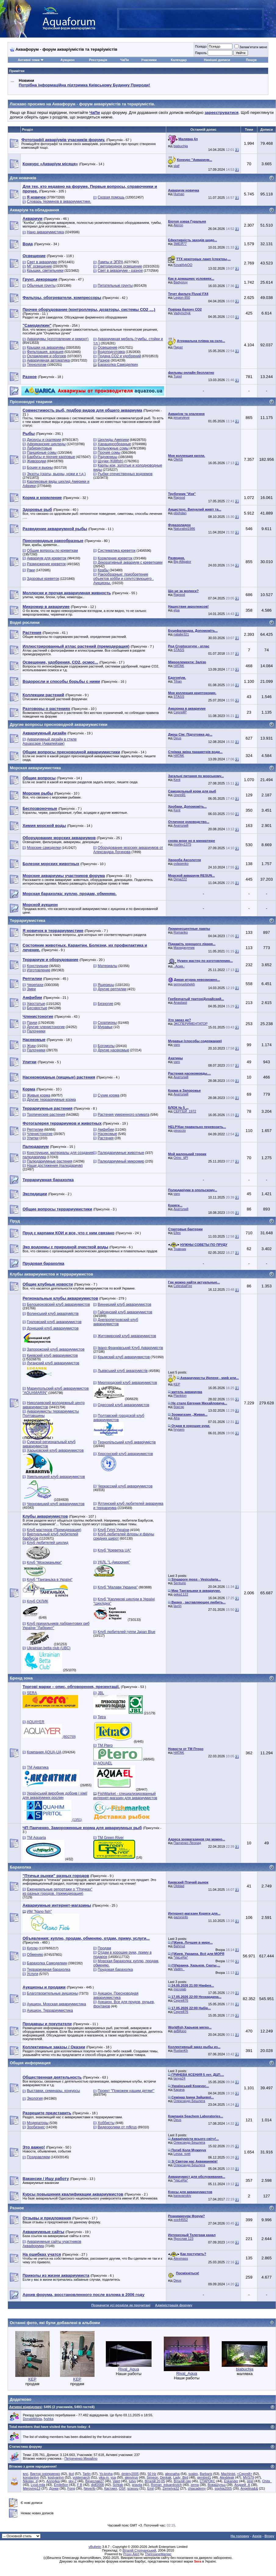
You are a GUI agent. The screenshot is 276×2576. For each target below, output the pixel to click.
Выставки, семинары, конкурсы (53, 2091)
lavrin (177, 1606)
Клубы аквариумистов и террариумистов (51, 1274)
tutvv (132, 2481)
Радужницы (107, 457)
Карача (179, 2089)
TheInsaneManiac (158, 2554)
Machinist (228, 2474)
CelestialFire (183, 1286)
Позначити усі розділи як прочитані (120, 2305)
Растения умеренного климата (123, 1114)
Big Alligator (182, 561)
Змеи (31, 989)
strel (250, 2481)
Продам (104, 1948)
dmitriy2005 (130, 2474)
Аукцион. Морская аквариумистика (56, 2004)
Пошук (251, 60)
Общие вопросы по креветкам (52, 550)
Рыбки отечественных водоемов (125, 474)
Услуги (32, 1974)
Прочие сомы (109, 452)
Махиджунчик (184, 947)
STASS (179, 650)
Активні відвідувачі (25, 2407)
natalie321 (181, 634)
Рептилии (35, 1129)
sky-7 (73, 2481)
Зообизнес (36, 2127)
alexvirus (131, 2477)
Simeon (152, 2477)
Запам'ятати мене (251, 47)
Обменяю (35, 1954)
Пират (178, 347)
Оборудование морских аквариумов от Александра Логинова (128, 850)
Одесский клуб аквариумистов (123, 1405)
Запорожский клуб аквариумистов (55, 1349)
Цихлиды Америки (113, 440)
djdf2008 (97, 2485)
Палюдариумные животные (121, 1153)
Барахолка (20, 1867)
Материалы (107, 966)
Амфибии (106, 1129)
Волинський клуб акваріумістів (52, 1314)
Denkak (165, 2477)
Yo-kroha (106, 2474)
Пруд (15, 1221)
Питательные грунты (115, 285)
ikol (71, 2474)
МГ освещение (39, 266)
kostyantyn (56, 2477)
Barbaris (206, 2474)
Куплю (32, 1948)
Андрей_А (242, 2485)
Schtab (118, 2485)
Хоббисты (106, 2123)
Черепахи (35, 985)
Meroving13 (31, 2488)
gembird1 (204, 2477)
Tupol (178, 376)
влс (25, 2474)
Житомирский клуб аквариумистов (127, 1336)
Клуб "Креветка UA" (114, 1550)
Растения (105, 1138)
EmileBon (61, 2485)
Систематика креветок (116, 550)
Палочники (36, 1031)
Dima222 (180, 879)
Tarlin (87, 2474)
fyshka (49, 2419)
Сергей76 (181, 2000)
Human (179, 194)
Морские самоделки (44, 848)
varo (177, 1044)
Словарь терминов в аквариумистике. (59, 201)
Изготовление (38, 970)
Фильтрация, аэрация (45, 352)
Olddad (179, 1886)
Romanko (181, 932)
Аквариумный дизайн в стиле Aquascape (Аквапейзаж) (50, 741)
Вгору (269, 2536)
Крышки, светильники (45, 270)
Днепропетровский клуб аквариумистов (115, 1322)
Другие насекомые (113, 1050)
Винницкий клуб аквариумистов (124, 1304)
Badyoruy (181, 282)
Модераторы (37, 2123)
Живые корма (38, 1095)
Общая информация (30, 2063)
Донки (54, 2488)
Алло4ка (53, 2481)
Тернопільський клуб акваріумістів (127, 1442)
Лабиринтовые (39, 448)
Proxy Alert (131, 2554)
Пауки (32, 1023)
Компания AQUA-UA (44, 1752)
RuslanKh (181, 2050)
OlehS (178, 459)
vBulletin (94, 2547)
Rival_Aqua (128, 2369)
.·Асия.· (179, 966)
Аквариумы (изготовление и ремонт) (57, 339)
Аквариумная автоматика (48, 360)
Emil (150, 2488)
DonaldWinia (32, 2419)
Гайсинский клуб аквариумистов (125, 1312)
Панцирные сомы (41, 452)
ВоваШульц (217, 2485)
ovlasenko (181, 863)
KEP (177, 1384)
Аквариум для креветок (46, 558)
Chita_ (267, 2481)
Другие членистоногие (46, 1027)
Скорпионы (107, 1023)
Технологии (36, 364)
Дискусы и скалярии (44, 440)
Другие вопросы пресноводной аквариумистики (58, 724)
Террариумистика (27, 920)
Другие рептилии (112, 989)
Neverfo (90, 2488)
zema (195, 2485)
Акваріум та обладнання (34, 210)
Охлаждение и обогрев (46, 356)
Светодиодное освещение (120, 266)
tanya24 (179, 2078)
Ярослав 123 (183, 2238)
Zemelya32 (171, 2488)
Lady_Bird (180, 2477)
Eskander (231, 2481)
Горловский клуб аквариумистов (54, 1322)
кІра (177, 610)
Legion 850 (182, 297)
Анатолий (181, 825)
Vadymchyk (182, 313)
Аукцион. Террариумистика (50, 2010)
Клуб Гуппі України (113, 1530)
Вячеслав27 (94, 2481)
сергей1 (180, 795)
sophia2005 (223, 2488)
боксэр (179, 1407)
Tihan (178, 681)
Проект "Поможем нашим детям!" (126, 2091)
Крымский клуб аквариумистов (124, 1357)
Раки (31, 570)
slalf (177, 166)
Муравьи (105, 1027)
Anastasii (180, 1002)
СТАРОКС (207, 2481)
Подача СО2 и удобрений (119, 356)
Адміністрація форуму (173, 2305)
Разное (104, 360)
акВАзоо (180, 2031)
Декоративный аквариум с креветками (130, 562)
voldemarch (81, 2477)
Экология (35, 2098)
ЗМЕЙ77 (180, 244)
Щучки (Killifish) (110, 461)
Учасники (148, 60)
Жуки (31, 1046)
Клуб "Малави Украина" (118, 1587)
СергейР (180, 712)
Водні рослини (25, 622)
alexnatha (172, 2474)
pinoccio (180, 1130)
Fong (71, 2488)
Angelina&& (249, 2488)
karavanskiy (182, 2195)
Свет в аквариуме (42, 262)
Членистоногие (39, 1134)
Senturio (180, 1583)
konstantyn (31, 2477)
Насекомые (107, 1134)
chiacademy (197, 2488)
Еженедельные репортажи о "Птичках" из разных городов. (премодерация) (57, 1891)
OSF (122, 2488)
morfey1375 (182, 844)
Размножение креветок (46, 564)
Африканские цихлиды (46, 444)
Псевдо (200, 46)
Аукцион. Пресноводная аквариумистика (115, 1995)
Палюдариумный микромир (121, 1161)
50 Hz (152, 2474)
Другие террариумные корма (51, 1099)
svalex (193, 2474)
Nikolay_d (30, 2481)
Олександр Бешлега (189, 2101)
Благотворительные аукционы (52, 1993)
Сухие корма (108, 1095)
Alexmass (181, 2258)
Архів (256, 2536)
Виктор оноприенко (45, 2474)
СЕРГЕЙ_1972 (185, 1111)
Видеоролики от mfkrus (117, 2127)
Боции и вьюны (40, 467)
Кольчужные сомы (113, 448)
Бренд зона (21, 1678)
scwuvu (132, 2488)
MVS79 (248, 2477)
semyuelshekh (184, 984)
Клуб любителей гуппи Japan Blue (126, 1632)
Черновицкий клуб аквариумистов (55, 1504)
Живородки (36, 461)
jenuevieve (182, 417)
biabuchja (181, 146)
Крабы (103, 570)
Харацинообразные (114, 444)
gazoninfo (181, 1917)
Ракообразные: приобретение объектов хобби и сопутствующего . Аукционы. (123, 578)
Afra (177, 1418)
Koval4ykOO (183, 265)
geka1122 (181, 1594)
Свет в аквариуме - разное (120, 270)
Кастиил (110, 2488)
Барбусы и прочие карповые (51, 457)
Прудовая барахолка (115, 1969)
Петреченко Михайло (80, 2458)
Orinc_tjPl (181, 1157)
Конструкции (37, 966)
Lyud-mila (38, 2485)
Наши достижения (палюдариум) (55, 1165)
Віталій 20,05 (155, 2481)
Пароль (200, 53)
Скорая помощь (111, 197)
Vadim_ (179, 1969)
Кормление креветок (115, 558)
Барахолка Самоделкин (118, 364)
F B (79, 2485)
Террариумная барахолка (48, 1969)
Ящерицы (106, 985)
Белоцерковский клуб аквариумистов (58, 1304)
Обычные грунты (41, 285)
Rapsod (179, 497)
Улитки (32, 1138)
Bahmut (179, 1946)
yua (113, 2477)
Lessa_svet (182, 2154)
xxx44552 (181, 2219)
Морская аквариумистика (35, 768)
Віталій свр (182, 2481)
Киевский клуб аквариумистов (52, 1355)
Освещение (107, 347)
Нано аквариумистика (45, 232)
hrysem (179, 1429)
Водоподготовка (111, 352)
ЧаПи (124, 60)
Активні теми (28, 60)
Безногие (105, 1004)
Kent (177, 779)
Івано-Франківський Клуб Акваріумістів (130, 1348)
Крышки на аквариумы (46, 347)
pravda (137, 2485)
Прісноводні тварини (31, 401)
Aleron (178, 225)
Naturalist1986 (184, 528)
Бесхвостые (37, 1008)
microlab (180, 1989)
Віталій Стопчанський (139, 2550)
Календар (179, 60)
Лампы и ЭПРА (110, 262)
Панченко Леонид (187, 1843)
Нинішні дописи (217, 60)
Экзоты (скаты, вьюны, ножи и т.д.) (56, 474)
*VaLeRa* (181, 1957)
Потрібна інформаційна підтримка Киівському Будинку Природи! (84, 85)
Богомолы (106, 1046)
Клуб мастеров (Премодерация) (54, 1530)
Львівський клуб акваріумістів (123, 1371)
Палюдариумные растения (49, 1161)
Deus (177, 738)
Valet (116, 2481)
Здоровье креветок (43, 579)
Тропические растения (46, 1114)
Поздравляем (38, 2157)
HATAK (179, 666)
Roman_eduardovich (166, 2485)
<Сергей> (244, 2474)
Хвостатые (36, 1004)
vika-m (104, 2477)
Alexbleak (227, 2477)
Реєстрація (98, 60)
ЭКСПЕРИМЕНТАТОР (191, 1023)
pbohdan (180, 513)
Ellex (177, 1233)
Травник (180, 1249)
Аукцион (67, 60)
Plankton (180, 1395)
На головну (240, 2536)
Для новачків (23, 178)
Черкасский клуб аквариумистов (125, 1486)
